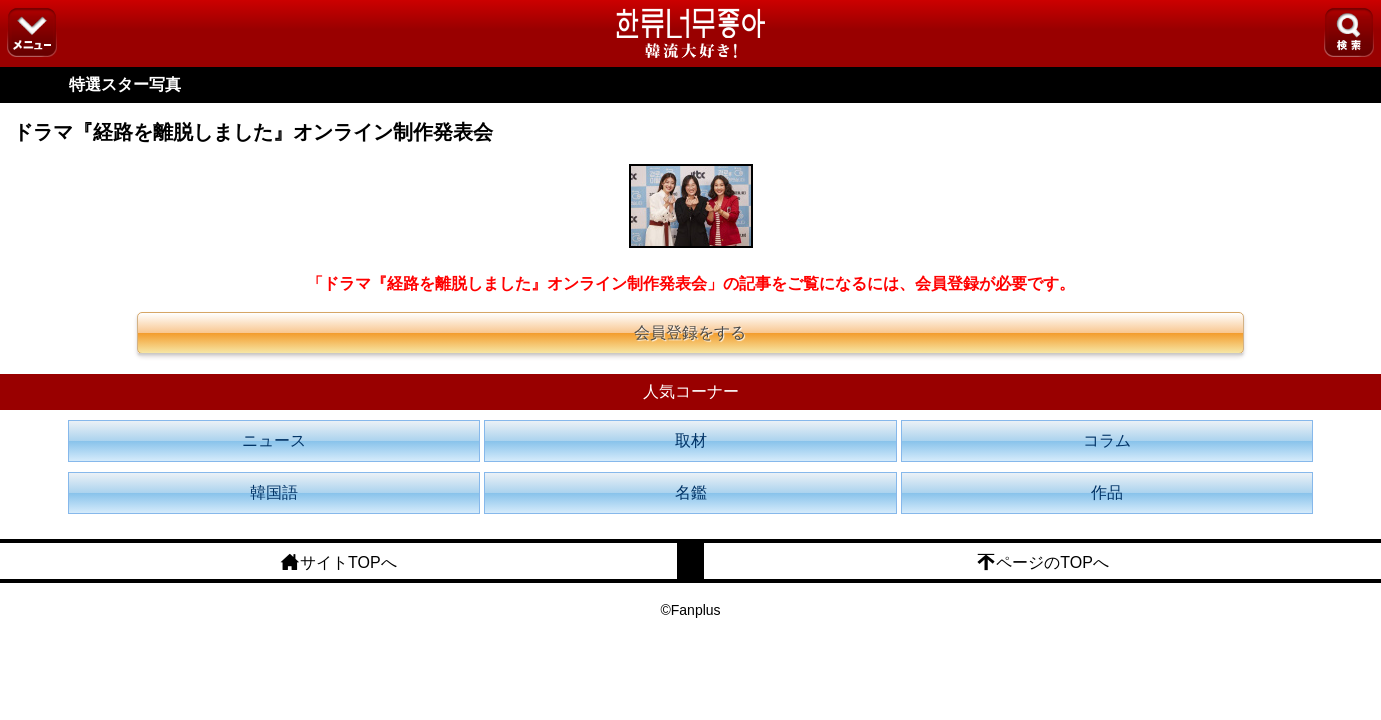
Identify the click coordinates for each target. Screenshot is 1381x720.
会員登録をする (690, 332)
